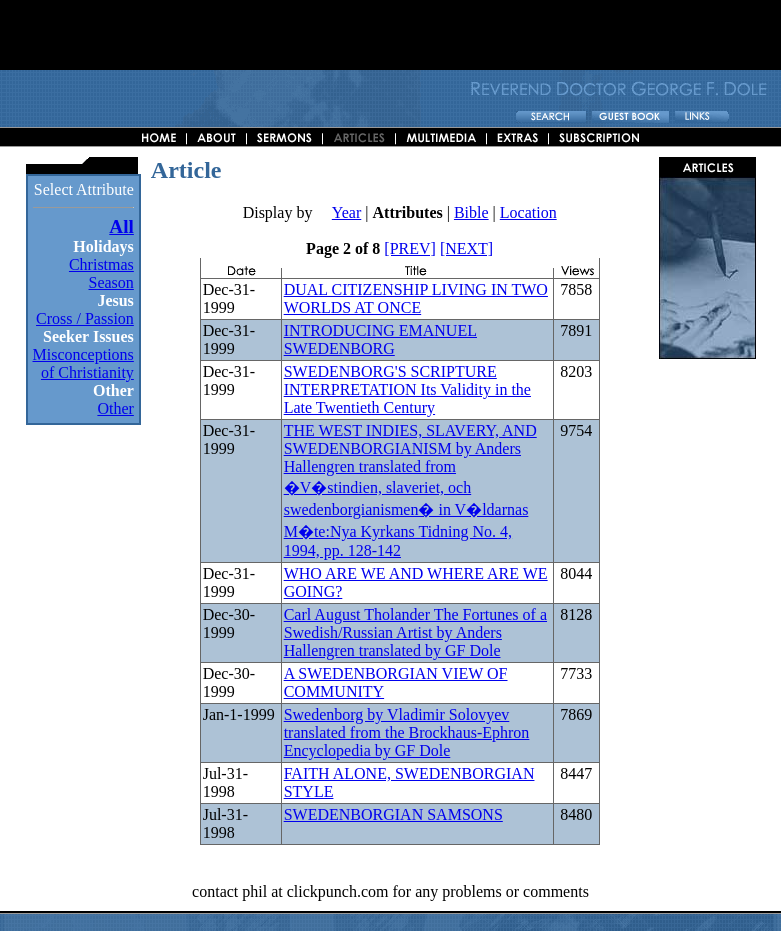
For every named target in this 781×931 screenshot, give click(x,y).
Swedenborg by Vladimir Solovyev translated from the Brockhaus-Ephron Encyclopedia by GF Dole (407, 732)
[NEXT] (466, 248)
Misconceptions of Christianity (83, 363)
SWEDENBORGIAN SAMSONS (393, 814)
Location (528, 212)
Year (346, 212)
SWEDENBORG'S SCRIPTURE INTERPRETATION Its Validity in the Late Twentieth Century (407, 389)
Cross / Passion (85, 318)
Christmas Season (101, 273)
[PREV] (410, 248)
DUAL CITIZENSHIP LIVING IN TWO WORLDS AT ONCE (416, 298)
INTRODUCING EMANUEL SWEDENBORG (380, 339)
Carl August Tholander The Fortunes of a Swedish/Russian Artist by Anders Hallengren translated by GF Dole (415, 632)
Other (115, 408)
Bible (471, 212)
